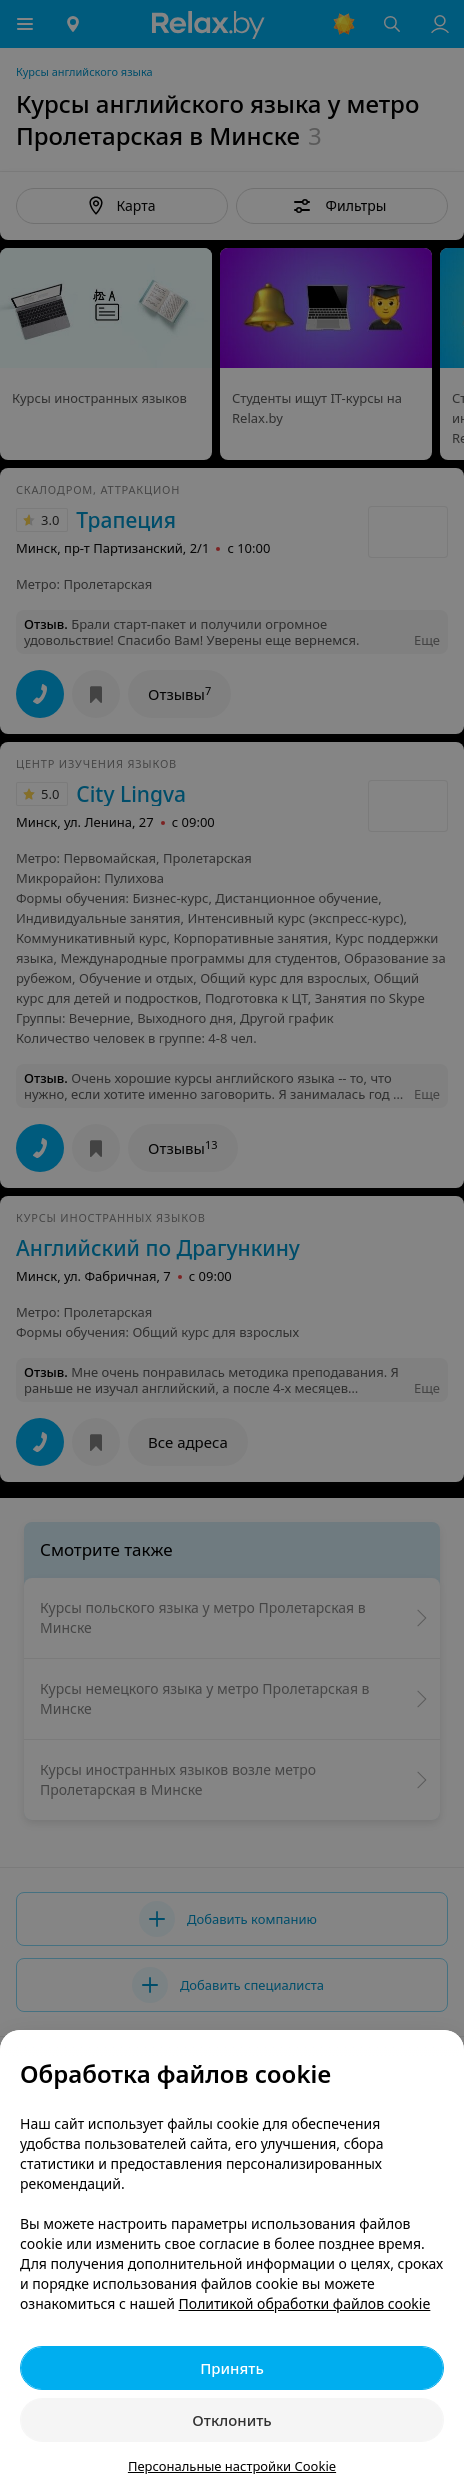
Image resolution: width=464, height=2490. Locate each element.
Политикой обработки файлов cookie (305, 2303)
